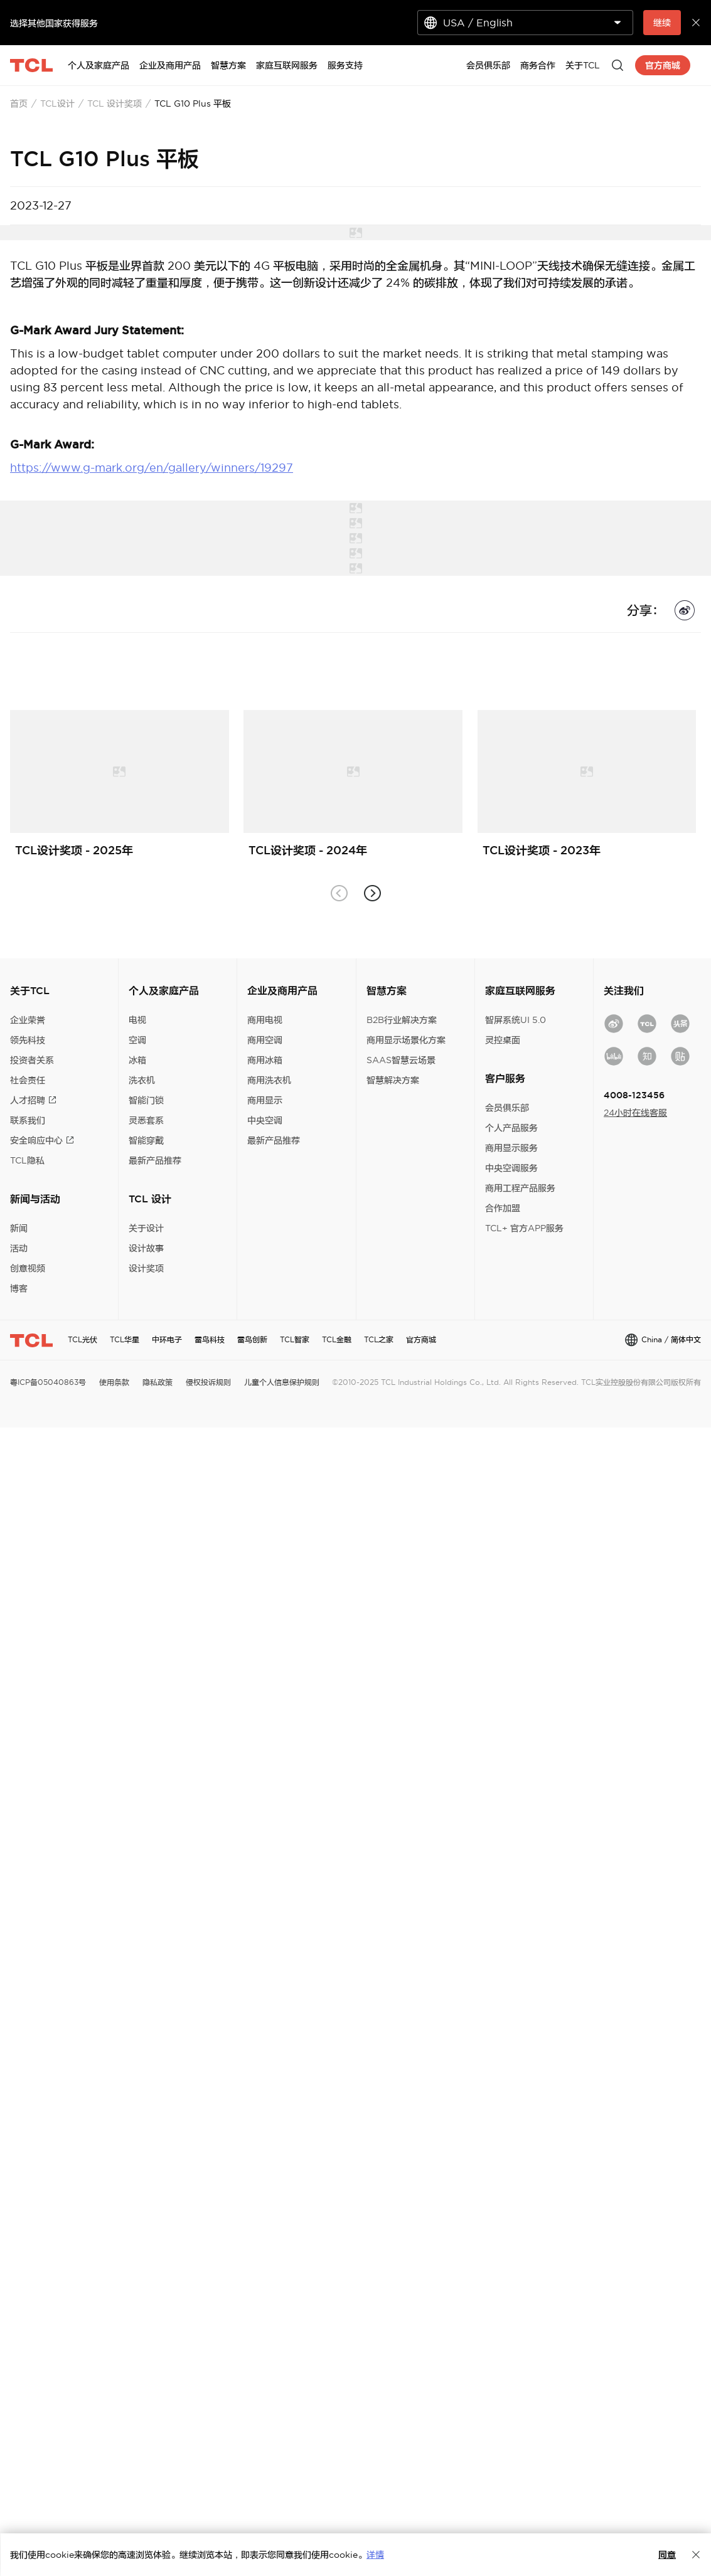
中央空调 (264, 1120)
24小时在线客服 (635, 1112)
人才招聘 (33, 1100)
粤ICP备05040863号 (48, 1382)
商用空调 (264, 1040)
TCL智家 (294, 1339)
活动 (19, 1248)
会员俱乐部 (507, 1107)
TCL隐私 (27, 1160)
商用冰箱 (264, 1060)
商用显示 (264, 1100)
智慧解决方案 (392, 1080)
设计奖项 (146, 1268)
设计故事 (146, 1248)
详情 (375, 2554)
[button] (372, 893)
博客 (19, 1288)
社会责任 (27, 1080)
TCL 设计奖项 (114, 103)
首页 (19, 103)
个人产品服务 (511, 1127)
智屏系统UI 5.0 (515, 1020)
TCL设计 (57, 103)
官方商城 (421, 1339)
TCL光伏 (82, 1339)
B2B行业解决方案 (401, 1020)
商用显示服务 (511, 1147)
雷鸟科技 (210, 1339)
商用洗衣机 (269, 1080)
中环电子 (167, 1339)
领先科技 (27, 1040)
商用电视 (264, 1020)
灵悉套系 (146, 1120)
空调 (137, 1040)
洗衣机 (142, 1080)
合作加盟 (502, 1208)
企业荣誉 (27, 1020)
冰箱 (137, 1060)
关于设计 (146, 1228)
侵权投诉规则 (208, 1382)
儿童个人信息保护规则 (281, 1382)
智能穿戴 (146, 1140)
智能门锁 (146, 1100)
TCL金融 (336, 1339)
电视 (137, 1020)
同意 (667, 2554)
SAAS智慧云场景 (401, 1060)
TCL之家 (378, 1339)
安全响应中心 (42, 1140)
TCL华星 (124, 1339)
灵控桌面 (502, 1040)
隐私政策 (157, 1382)
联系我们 (27, 1120)
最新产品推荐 (155, 1160)
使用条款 (114, 1382)
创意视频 (27, 1268)
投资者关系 (32, 1060)
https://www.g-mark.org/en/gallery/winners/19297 (151, 467)
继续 (662, 22)
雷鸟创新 (252, 1339)
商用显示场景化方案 (406, 1040)
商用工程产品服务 (520, 1188)
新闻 (19, 1228)
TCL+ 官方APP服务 (524, 1228)
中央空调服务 (511, 1168)
